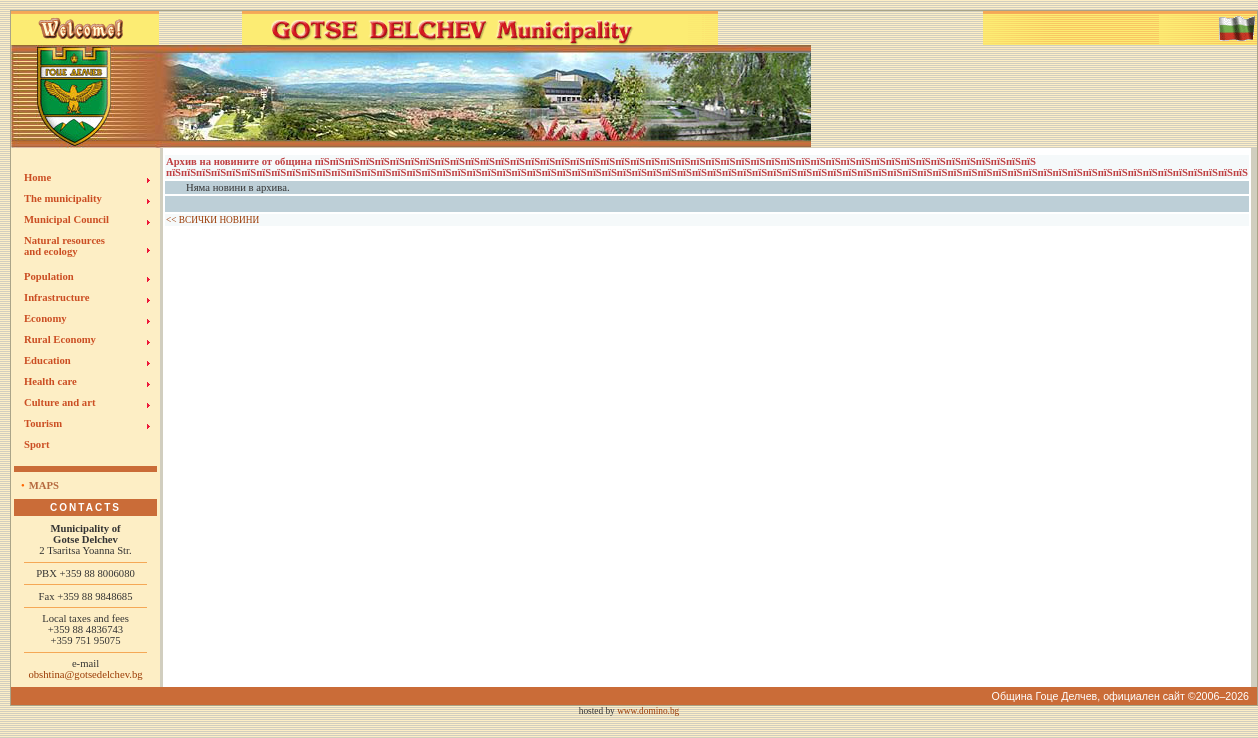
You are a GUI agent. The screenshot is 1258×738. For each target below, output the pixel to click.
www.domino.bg (648, 711)
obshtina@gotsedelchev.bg (85, 674)
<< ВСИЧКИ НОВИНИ (212, 220)
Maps (44, 485)
